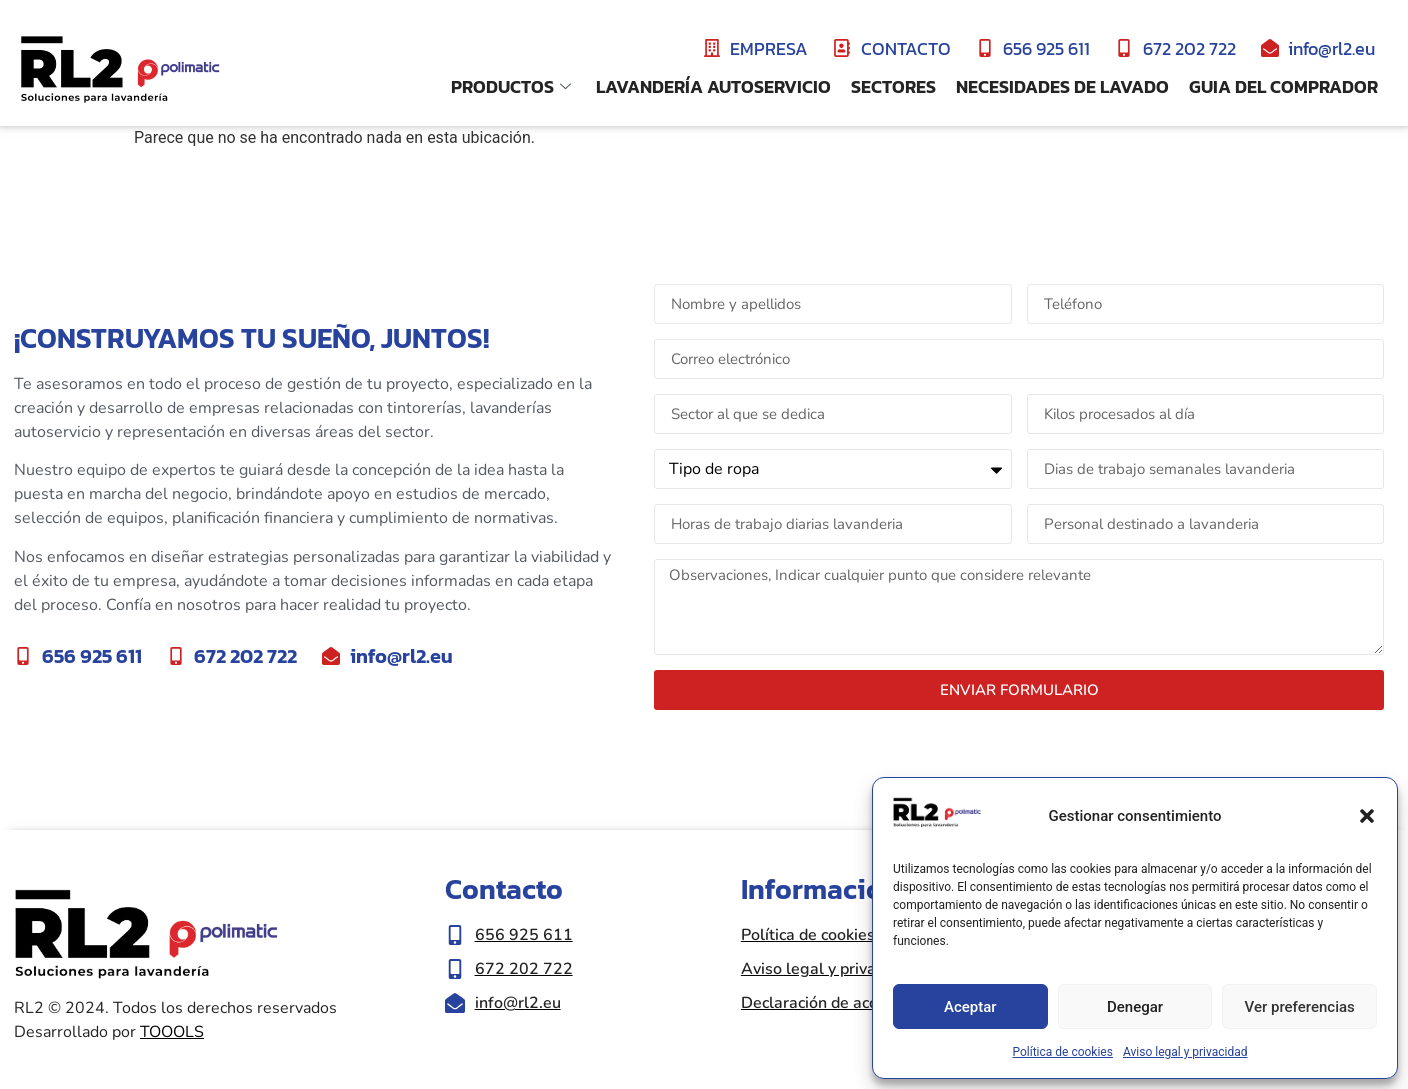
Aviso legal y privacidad (1185, 1052)
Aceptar (970, 1007)
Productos (513, 86)
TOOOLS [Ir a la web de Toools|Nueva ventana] (172, 1032)
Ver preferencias (1300, 1007)
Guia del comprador (1283, 86)
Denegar (1135, 1007)
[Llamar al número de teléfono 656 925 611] (583, 935)
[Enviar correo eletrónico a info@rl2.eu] (583, 1003)
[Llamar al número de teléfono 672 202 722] (583, 969)
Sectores (893, 86)
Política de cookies (1062, 1052)
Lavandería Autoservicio (713, 86)
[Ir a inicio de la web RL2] (120, 70)
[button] (1367, 816)
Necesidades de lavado (1062, 86)
